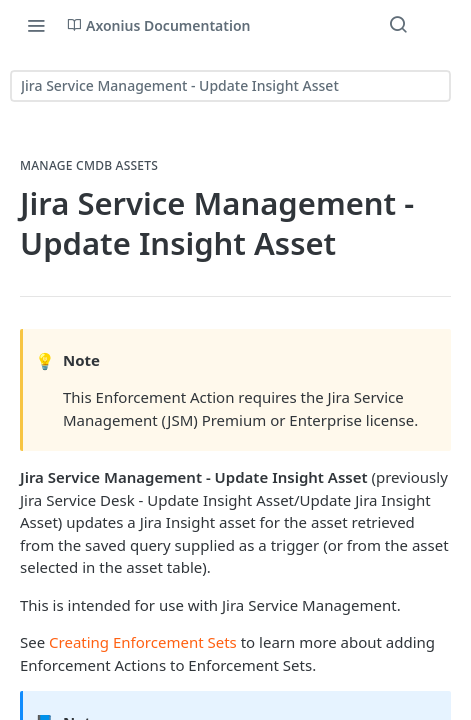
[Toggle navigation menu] (36, 25)
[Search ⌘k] (398, 25)
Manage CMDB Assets (89, 166)
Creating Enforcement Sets (143, 642)
